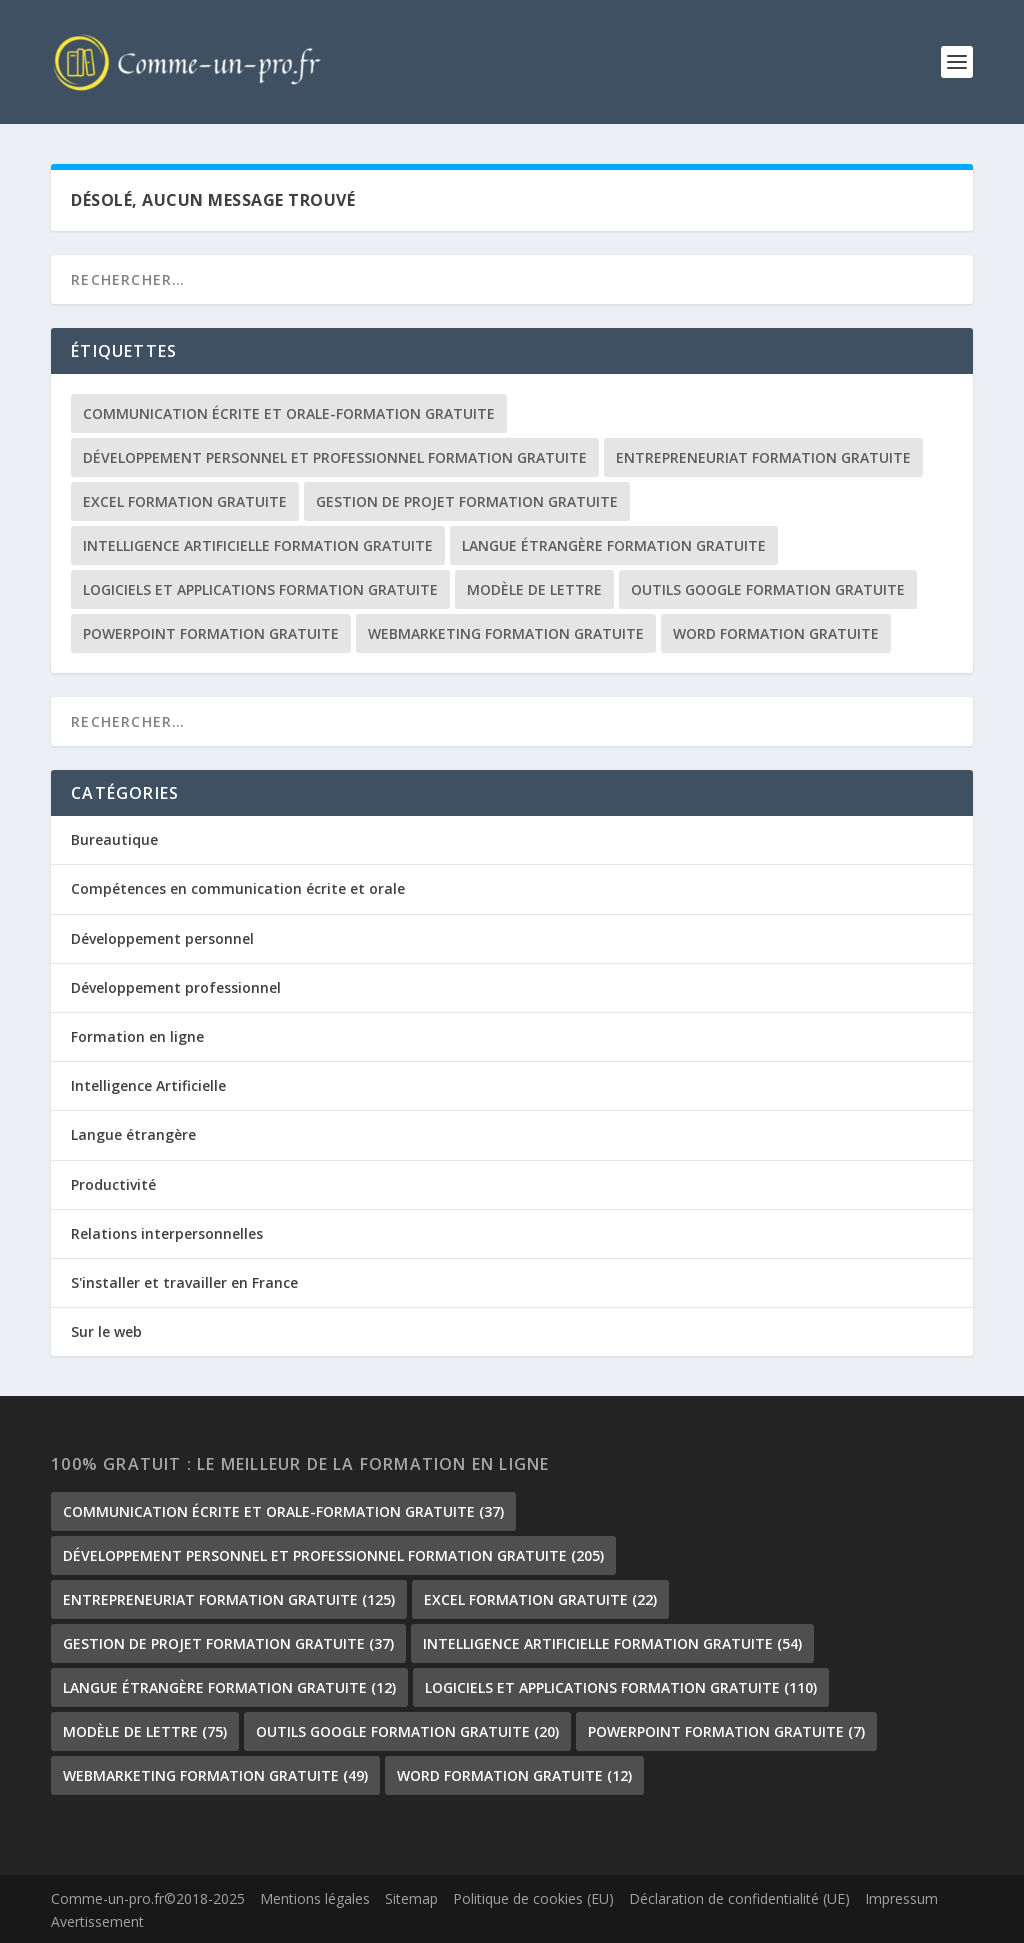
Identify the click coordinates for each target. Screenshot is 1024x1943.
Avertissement (97, 1922)
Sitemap (411, 1898)
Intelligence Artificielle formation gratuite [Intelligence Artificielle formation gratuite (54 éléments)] (258, 546)
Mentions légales (315, 1898)
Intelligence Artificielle (148, 1086)
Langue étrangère (133, 1135)
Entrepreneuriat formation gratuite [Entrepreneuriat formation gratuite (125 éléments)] (763, 458)
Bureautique (114, 840)
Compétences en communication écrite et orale (238, 889)
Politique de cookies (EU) (533, 1898)
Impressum (901, 1898)
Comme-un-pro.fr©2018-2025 (148, 1898)
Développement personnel (162, 938)
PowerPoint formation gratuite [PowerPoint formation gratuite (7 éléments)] (211, 634)
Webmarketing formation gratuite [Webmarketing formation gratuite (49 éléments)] (506, 634)
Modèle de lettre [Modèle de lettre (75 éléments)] (534, 590)
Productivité (113, 1184)
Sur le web (106, 1332)
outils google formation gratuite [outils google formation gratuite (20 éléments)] (768, 590)
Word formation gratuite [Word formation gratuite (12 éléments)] (776, 634)
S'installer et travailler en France (184, 1282)
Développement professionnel (176, 987)
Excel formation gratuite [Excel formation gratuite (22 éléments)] (185, 502)
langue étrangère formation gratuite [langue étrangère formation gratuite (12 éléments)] (614, 546)
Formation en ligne (137, 1037)
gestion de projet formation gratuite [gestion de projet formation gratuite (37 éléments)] (467, 502)
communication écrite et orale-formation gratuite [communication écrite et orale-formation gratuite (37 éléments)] (289, 414)
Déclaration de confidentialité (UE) (739, 1898)
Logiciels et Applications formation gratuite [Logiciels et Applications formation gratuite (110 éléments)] (260, 590)
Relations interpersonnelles (167, 1233)
